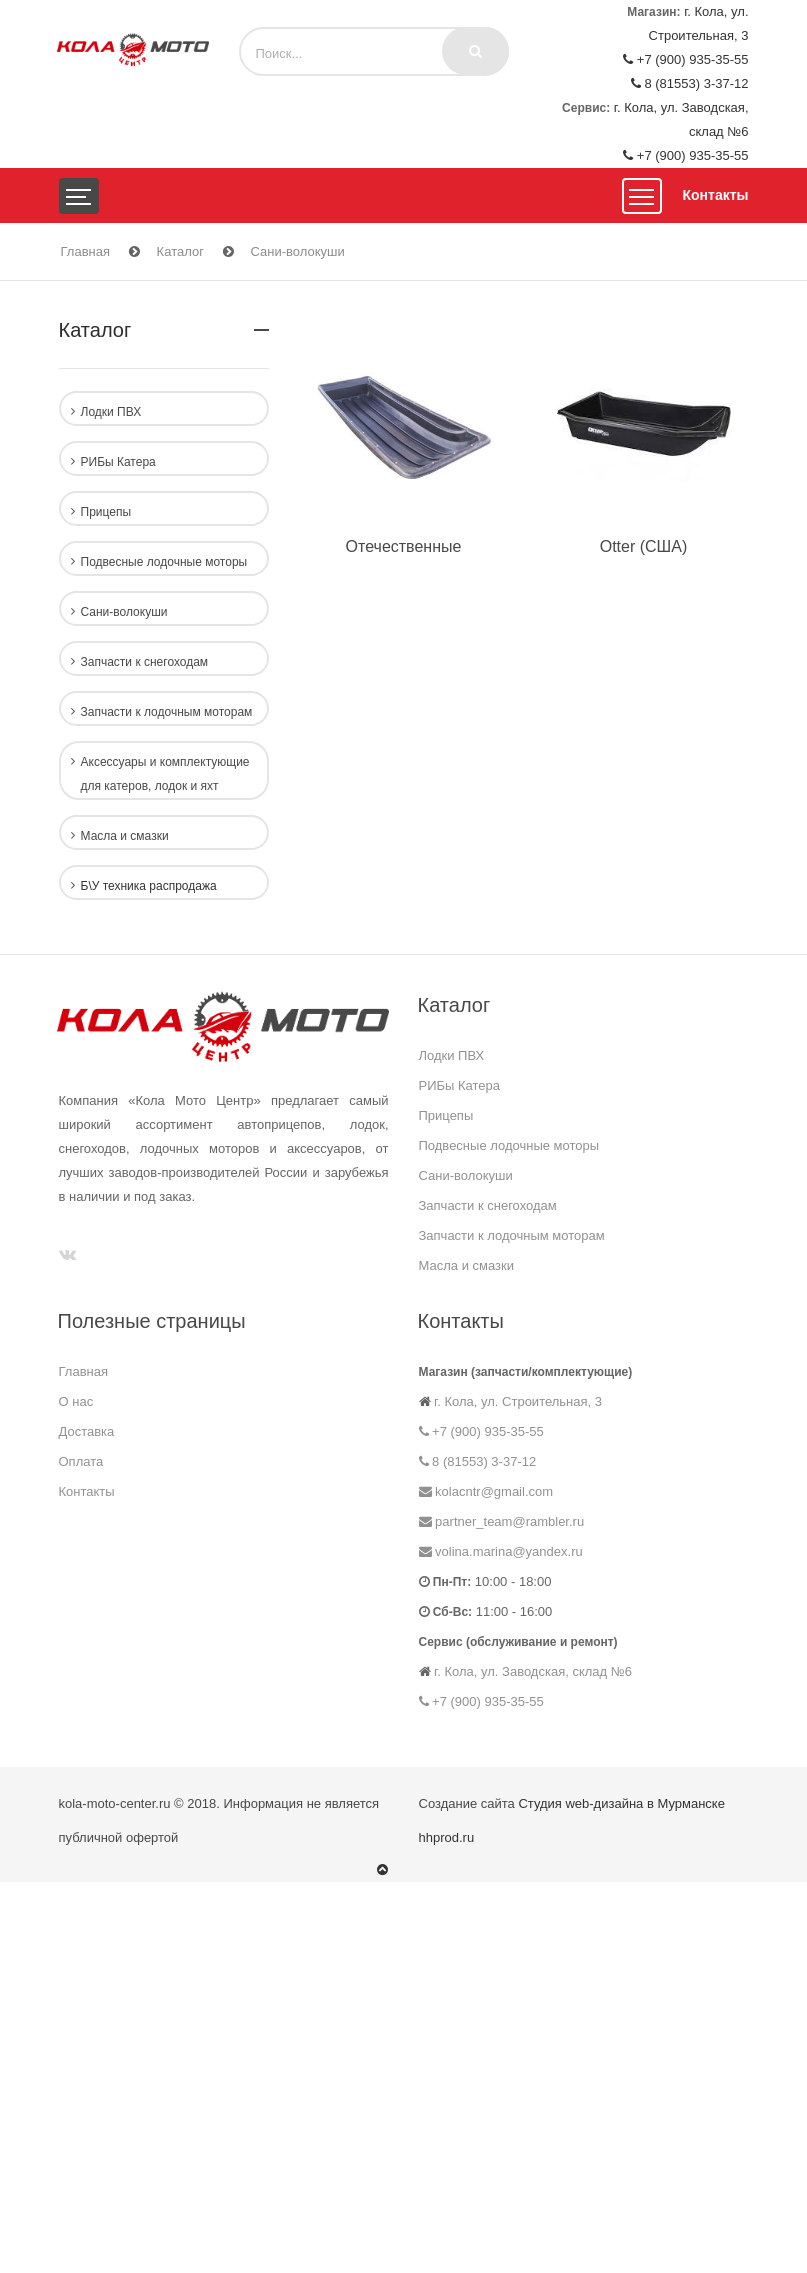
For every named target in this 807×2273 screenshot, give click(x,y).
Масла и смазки (466, 1265)
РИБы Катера (460, 1085)
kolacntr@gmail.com (486, 1491)
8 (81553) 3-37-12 (690, 83)
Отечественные (404, 546)
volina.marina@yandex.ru (501, 1551)
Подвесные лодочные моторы (509, 1145)
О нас (76, 1401)
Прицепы (446, 1115)
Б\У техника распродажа (149, 886)
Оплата (81, 1461)
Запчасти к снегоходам (488, 1205)
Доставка (87, 1431)
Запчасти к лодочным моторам (512, 1235)
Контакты (715, 195)
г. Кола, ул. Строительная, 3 (517, 1401)
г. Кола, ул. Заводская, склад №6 (531, 1671)
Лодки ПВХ (452, 1055)
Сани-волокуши (298, 251)
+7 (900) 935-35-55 (685, 59)
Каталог (180, 251)
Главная (85, 251)
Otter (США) (644, 546)
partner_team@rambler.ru (502, 1521)
